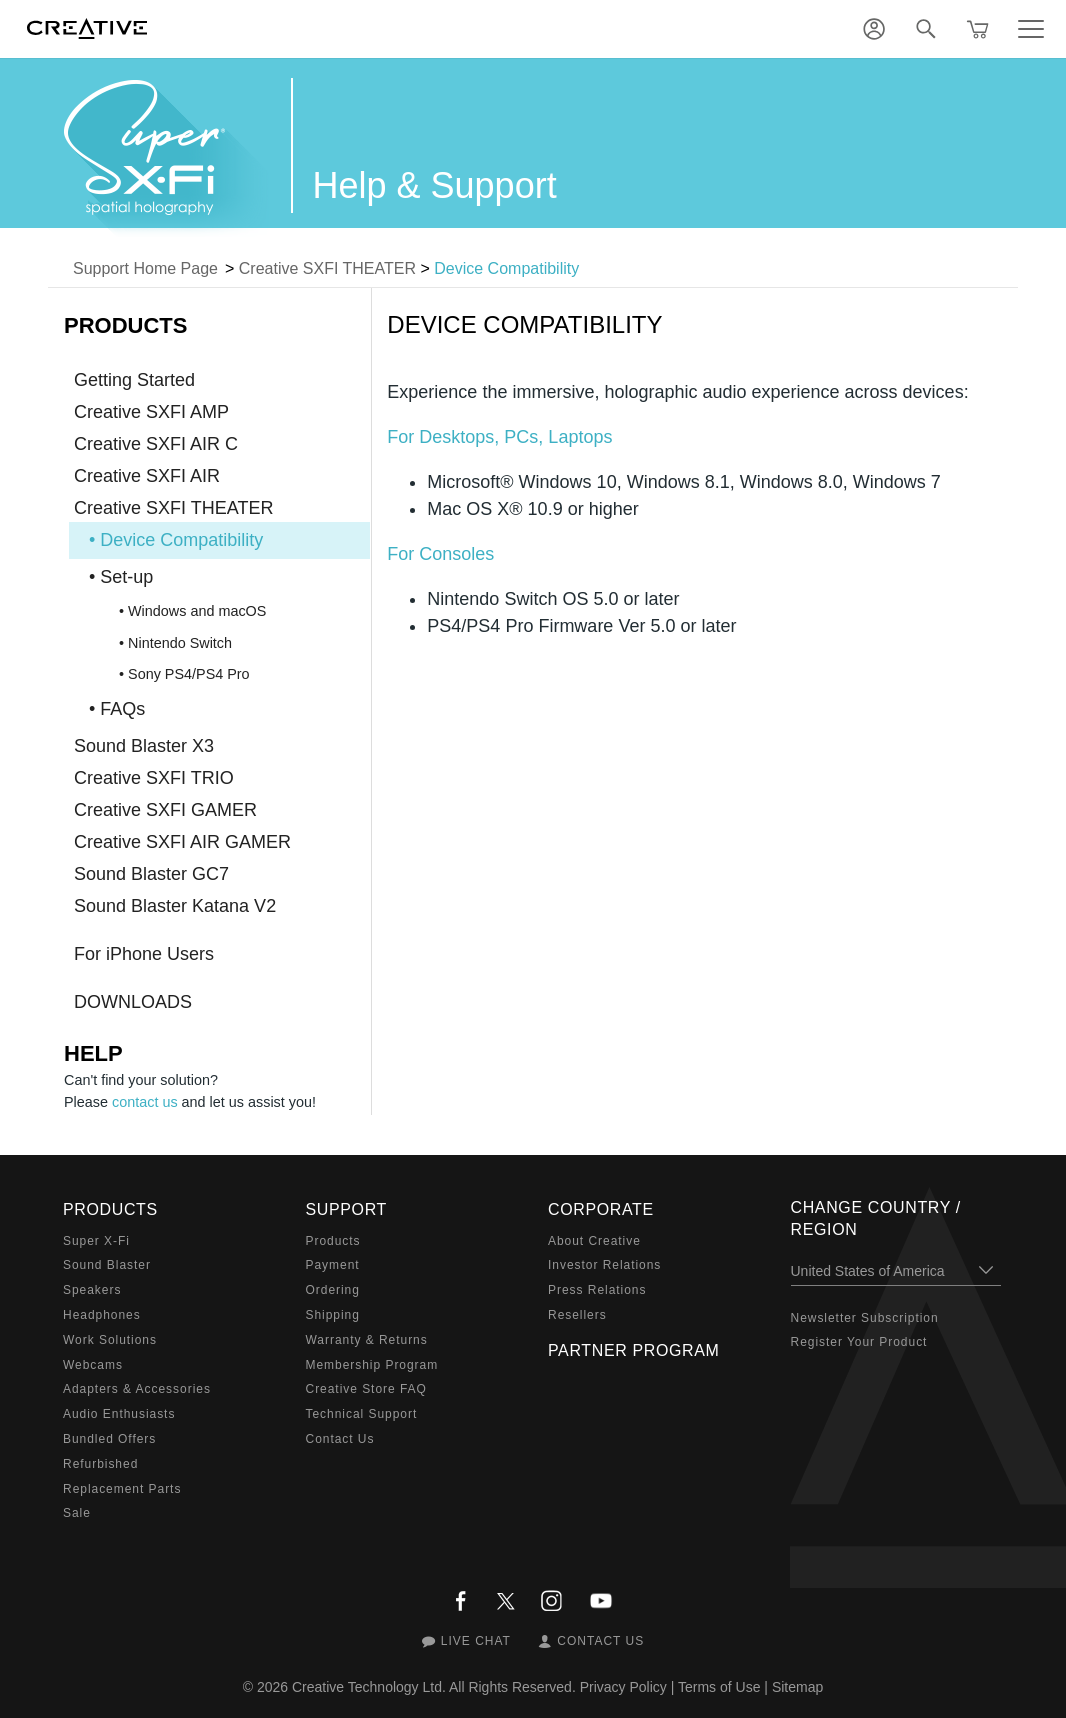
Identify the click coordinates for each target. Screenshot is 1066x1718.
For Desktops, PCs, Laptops (499, 437)
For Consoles (440, 554)
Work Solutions (110, 1340)
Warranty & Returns (367, 1340)
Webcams (93, 1365)
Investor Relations (604, 1265)
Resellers (577, 1315)
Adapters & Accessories (137, 1389)
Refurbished (100, 1464)
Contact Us (340, 1439)
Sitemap (797, 1687)
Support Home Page (145, 268)
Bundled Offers (109, 1439)
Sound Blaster (107, 1265)
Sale (77, 1513)
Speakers (92, 1290)
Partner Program (634, 1350)
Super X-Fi (96, 1241)
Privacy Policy (623, 1687)
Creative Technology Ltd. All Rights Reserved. (434, 1687)
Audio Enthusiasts (119, 1414)
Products (333, 1241)
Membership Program (372, 1365)
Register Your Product (859, 1342)
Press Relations (597, 1290)
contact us (145, 1102)
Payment (333, 1265)
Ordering (333, 1290)
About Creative (594, 1241)
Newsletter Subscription (865, 1318)
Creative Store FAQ (366, 1389)
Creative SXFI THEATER (327, 268)
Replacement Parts (122, 1489)
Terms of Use (719, 1687)
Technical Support (362, 1414)
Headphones (102, 1315)
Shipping (333, 1315)
